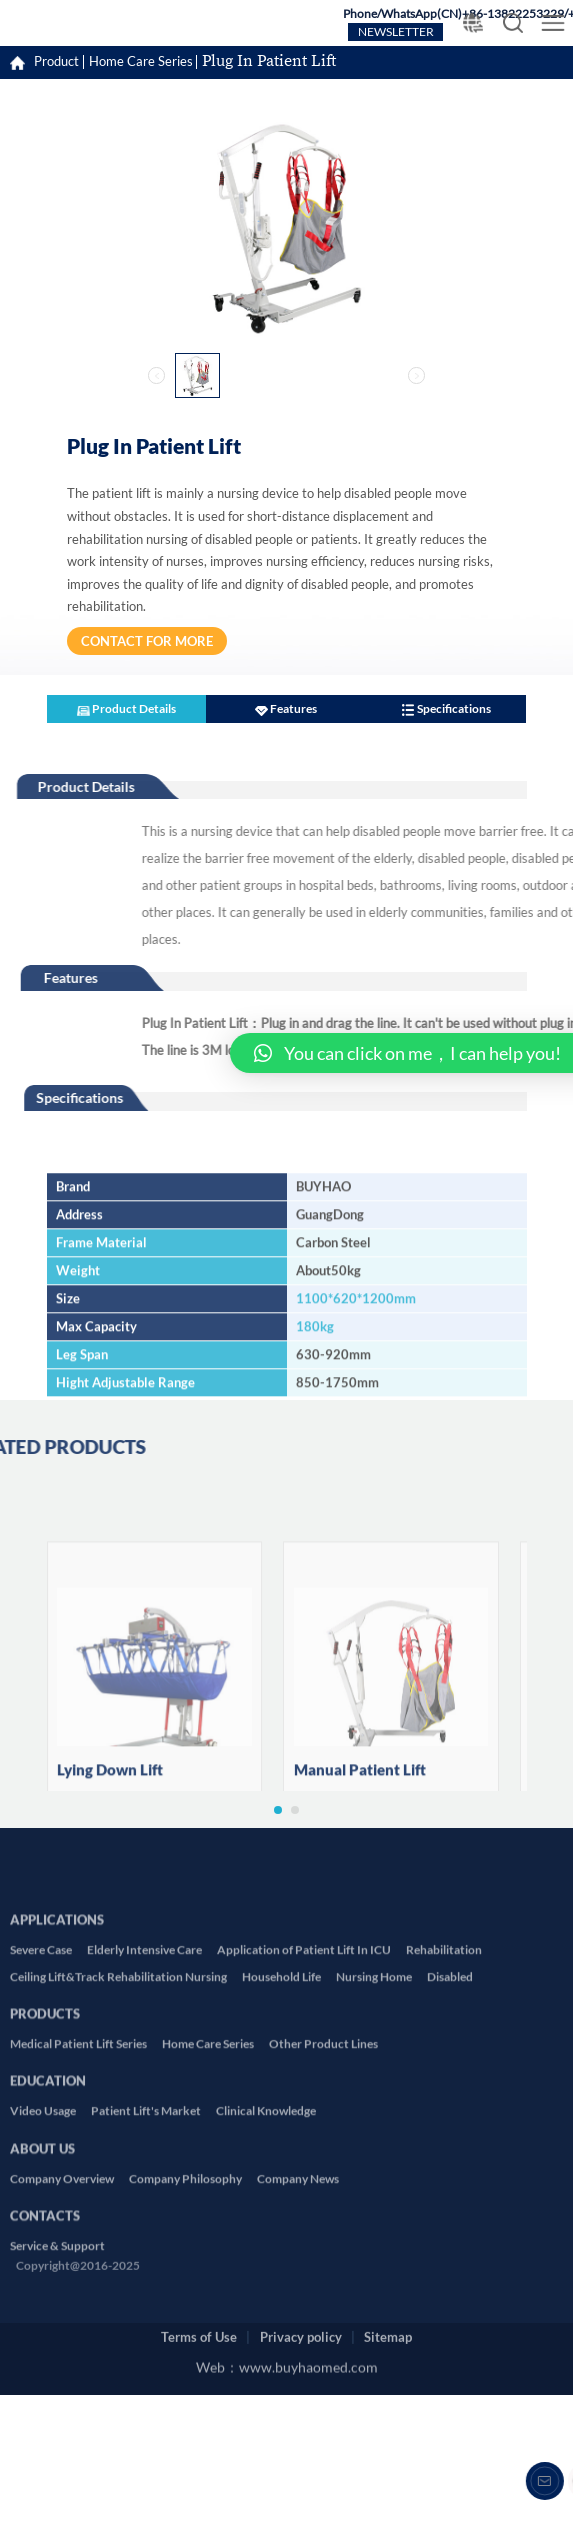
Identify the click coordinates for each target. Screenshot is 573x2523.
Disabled (450, 2161)
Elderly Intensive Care (144, 2135)
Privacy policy (301, 2314)
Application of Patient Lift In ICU (304, 2135)
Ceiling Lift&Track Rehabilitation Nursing (118, 2161)
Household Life (281, 2161)
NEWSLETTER (396, 31)
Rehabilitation (444, 2135)
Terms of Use (199, 2314)
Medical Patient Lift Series (78, 2229)
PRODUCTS (45, 2192)
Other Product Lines (323, 2229)
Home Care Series (141, 61)
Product (56, 61)
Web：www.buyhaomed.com (287, 2353)
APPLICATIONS (57, 2099)
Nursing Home (374, 2161)
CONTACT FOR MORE (147, 641)
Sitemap (388, 2314)
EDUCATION (48, 2260)
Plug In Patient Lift (269, 62)
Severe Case (41, 2135)
